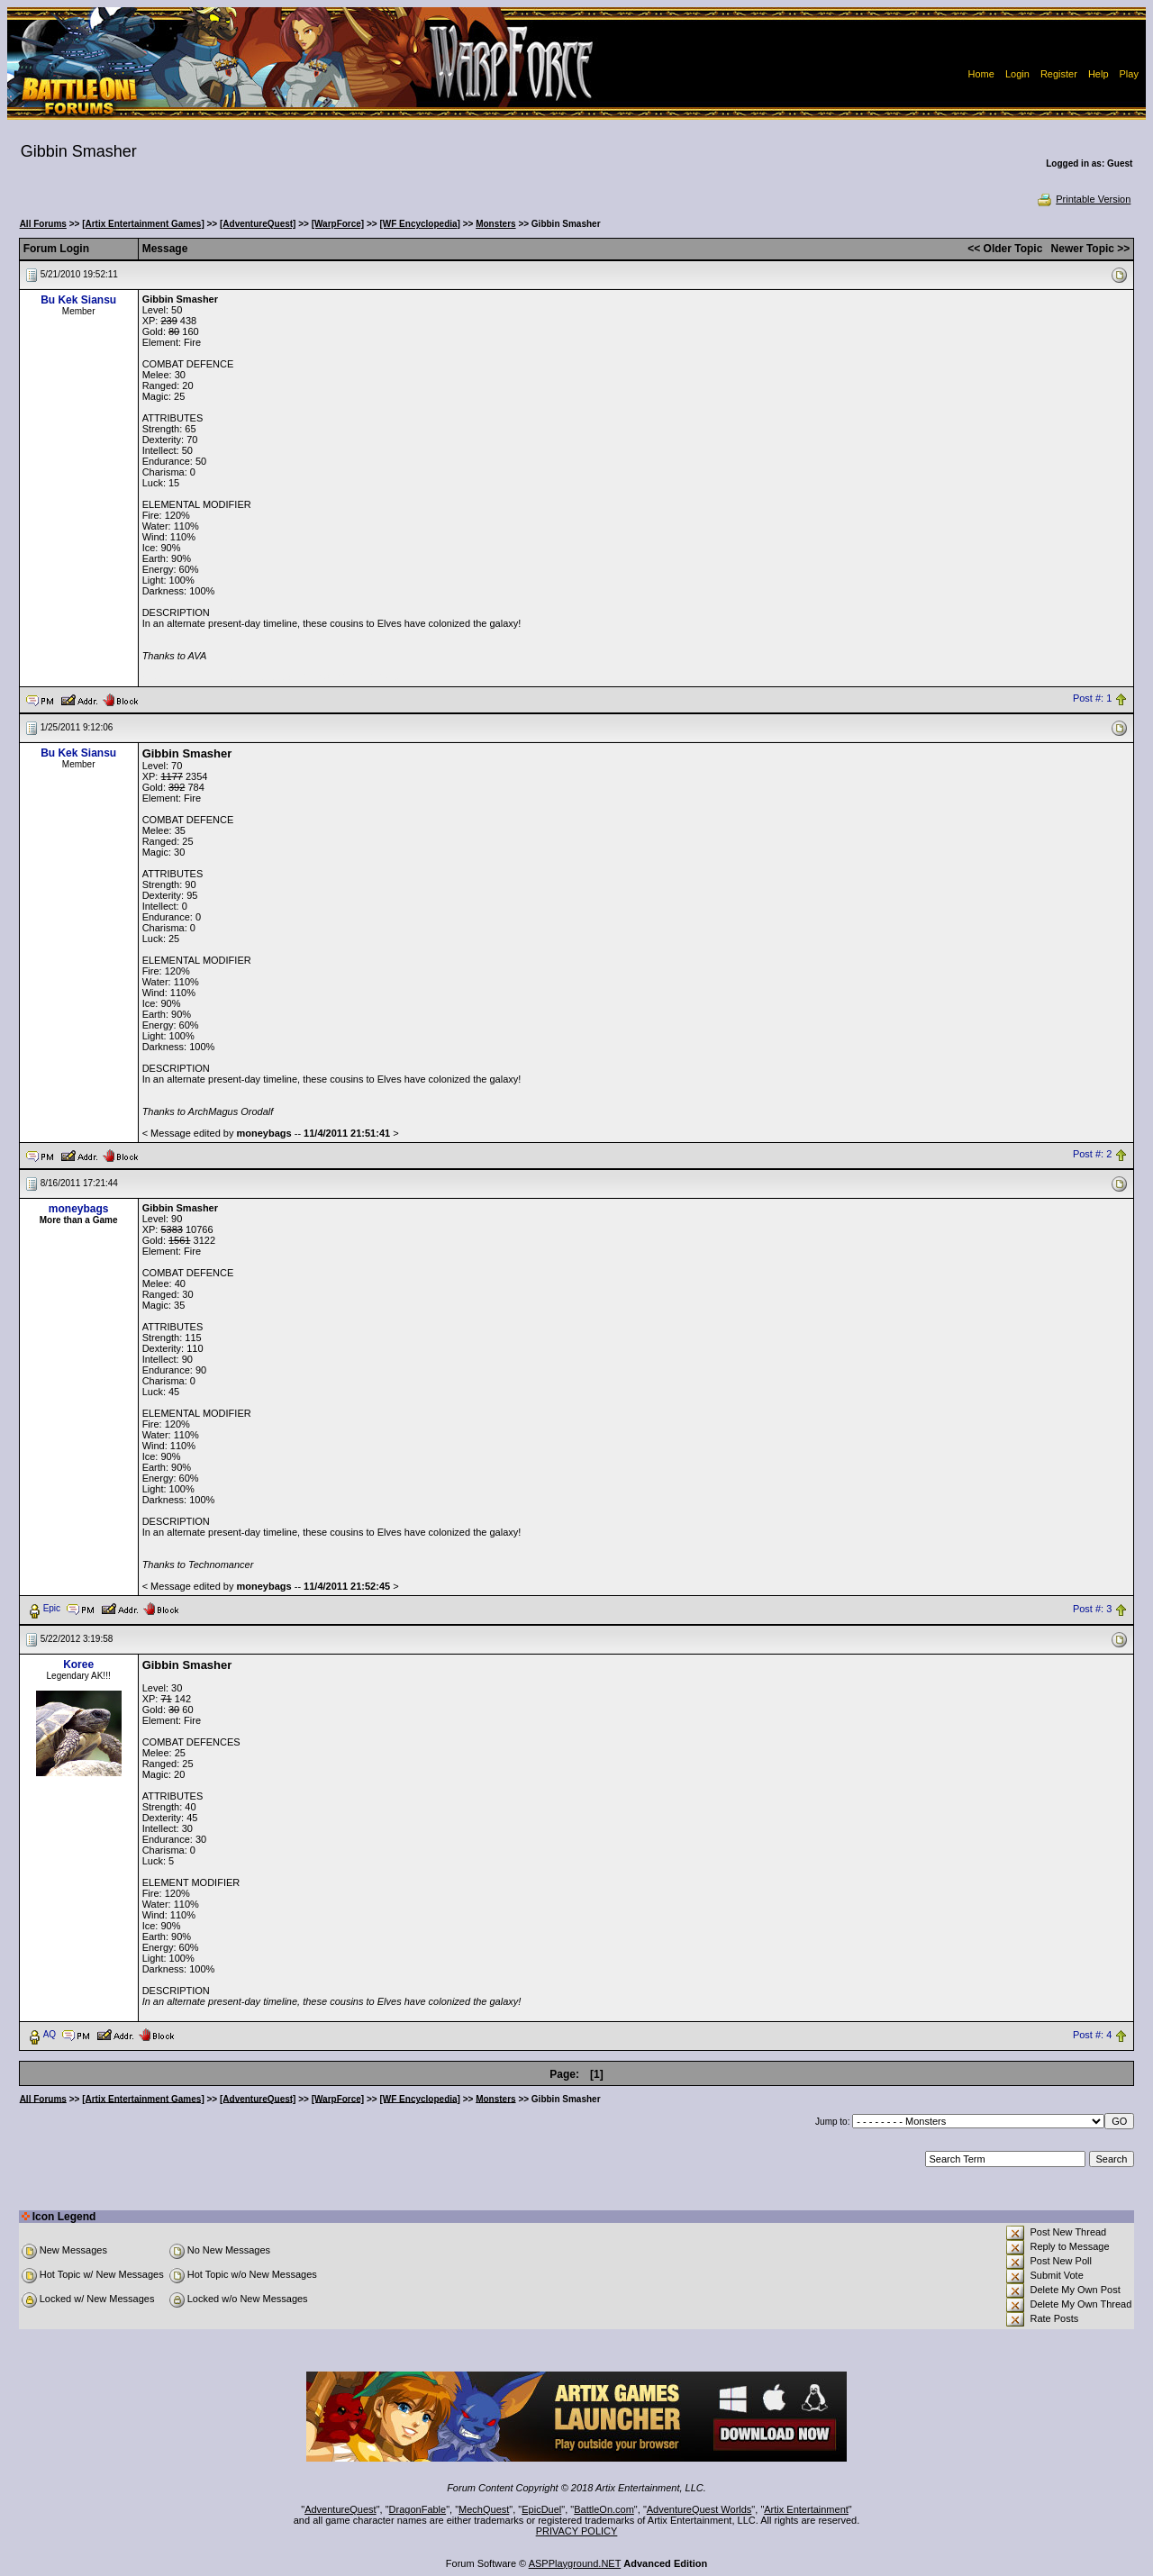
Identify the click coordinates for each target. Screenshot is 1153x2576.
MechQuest (483, 2509)
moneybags (79, 1208)
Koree (78, 1664)
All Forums (43, 224)
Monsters (495, 224)
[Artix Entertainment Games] (143, 224)
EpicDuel (541, 2509)
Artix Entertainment (806, 2509)
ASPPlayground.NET (575, 2563)
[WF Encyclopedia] (419, 224)
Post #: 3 (1092, 1608)
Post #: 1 (1092, 699)
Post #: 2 (1092, 1154)
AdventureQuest (340, 2509)
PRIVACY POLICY (577, 2531)
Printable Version (1083, 199)
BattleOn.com (604, 2509)
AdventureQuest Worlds (699, 2509)
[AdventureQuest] (257, 224)
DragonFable (418, 2509)
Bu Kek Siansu (78, 300)
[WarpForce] (338, 224)
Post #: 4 (1092, 2034)
